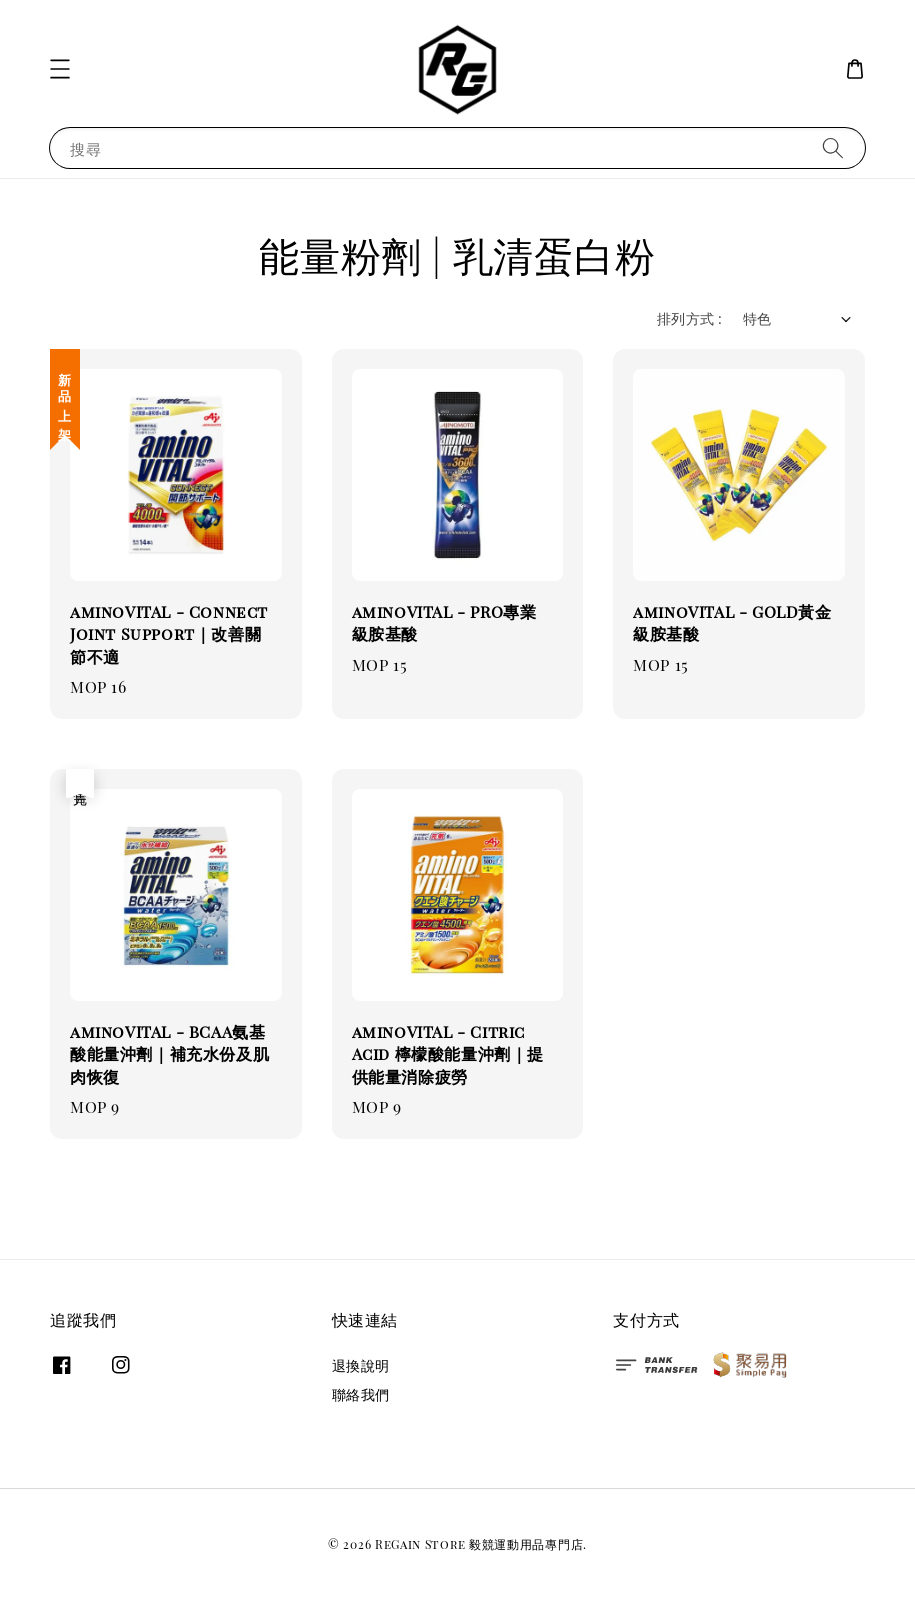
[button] (60, 69)
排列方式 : (689, 318)
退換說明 (361, 1366)
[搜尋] (833, 147)
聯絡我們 (361, 1394)
